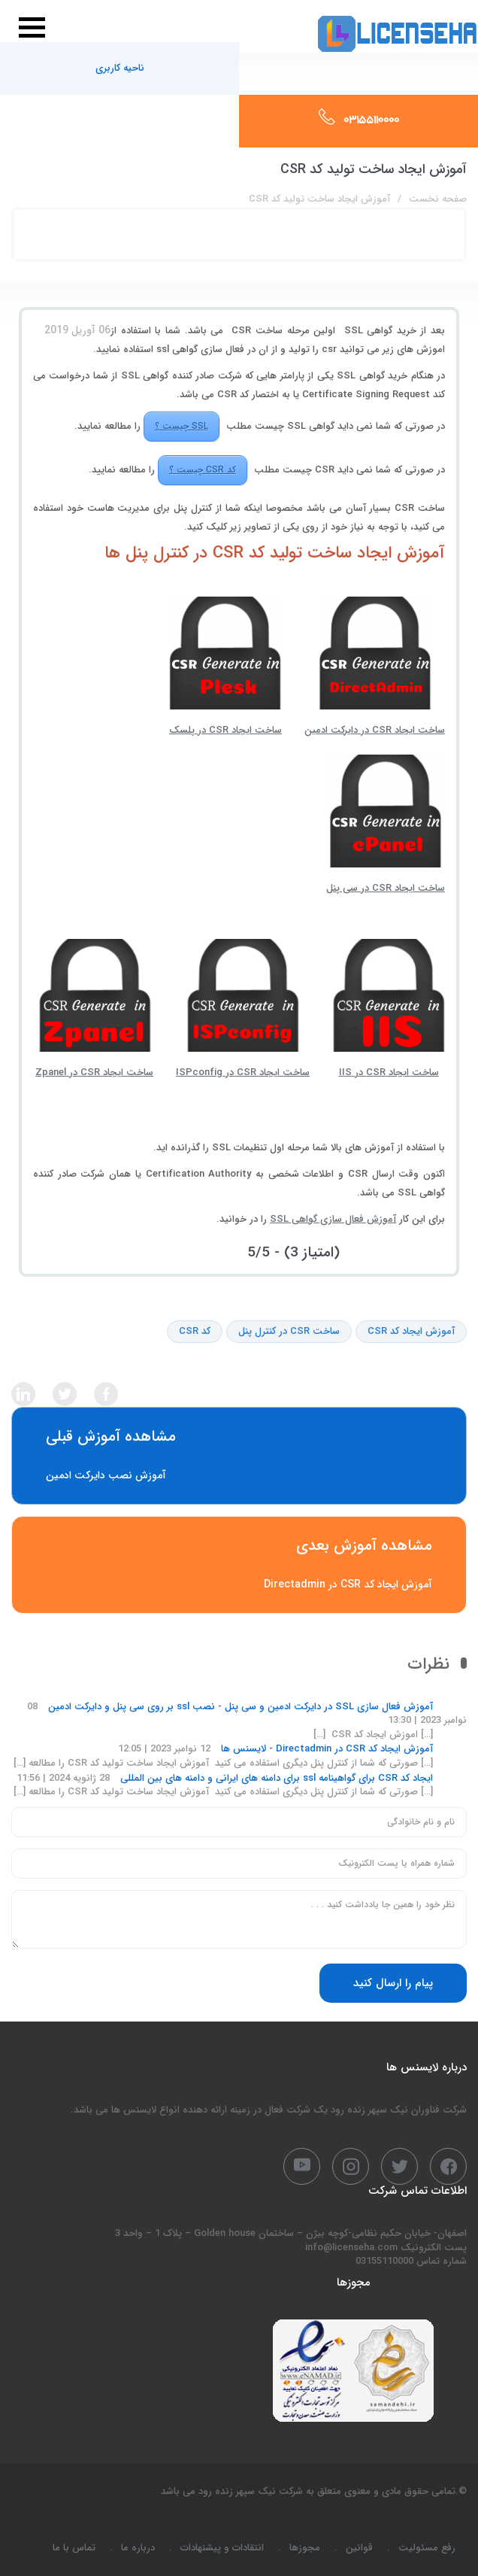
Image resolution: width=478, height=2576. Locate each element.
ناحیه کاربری (119, 68)
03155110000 (371, 121)
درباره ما (138, 2548)
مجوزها (304, 2548)
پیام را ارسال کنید (393, 1983)
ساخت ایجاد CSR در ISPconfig (243, 1009)
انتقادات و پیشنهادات (222, 2548)
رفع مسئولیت (426, 2548)
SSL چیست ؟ (181, 426)
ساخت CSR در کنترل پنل (289, 1332)
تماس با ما (74, 2548)
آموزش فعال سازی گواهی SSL (333, 1219)
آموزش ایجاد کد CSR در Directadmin (239, 1565)
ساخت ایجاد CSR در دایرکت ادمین (374, 667)
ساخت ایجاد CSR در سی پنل (385, 825)
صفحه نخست (438, 199)
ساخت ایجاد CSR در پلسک (225, 667)
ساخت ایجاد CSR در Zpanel (94, 1009)
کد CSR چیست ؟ (202, 470)
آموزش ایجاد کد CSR (411, 1332)
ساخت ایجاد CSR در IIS (388, 1009)
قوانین (359, 2548)
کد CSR (194, 1332)
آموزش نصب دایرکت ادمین (239, 1456)
